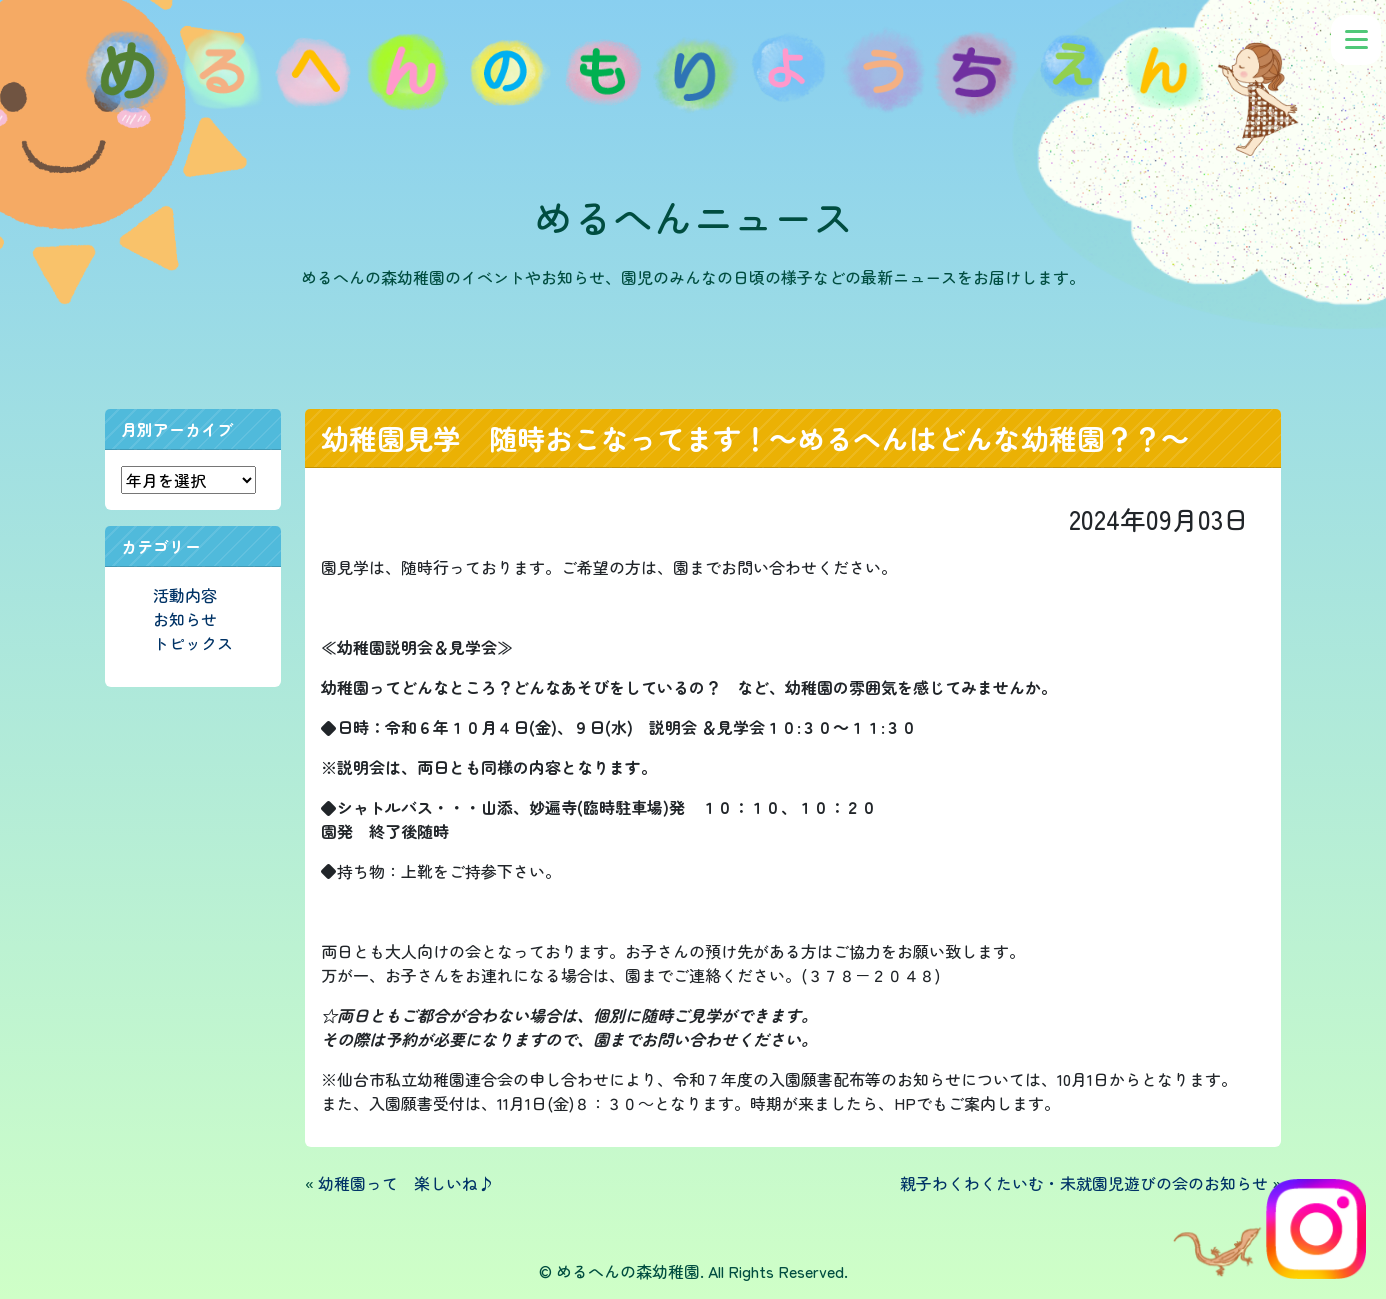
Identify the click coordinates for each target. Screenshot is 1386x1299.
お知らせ (185, 619)
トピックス (193, 643)
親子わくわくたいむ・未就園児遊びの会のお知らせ (1084, 1183)
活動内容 (185, 595)
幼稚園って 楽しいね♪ (406, 1183)
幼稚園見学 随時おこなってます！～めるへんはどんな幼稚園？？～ (755, 438)
